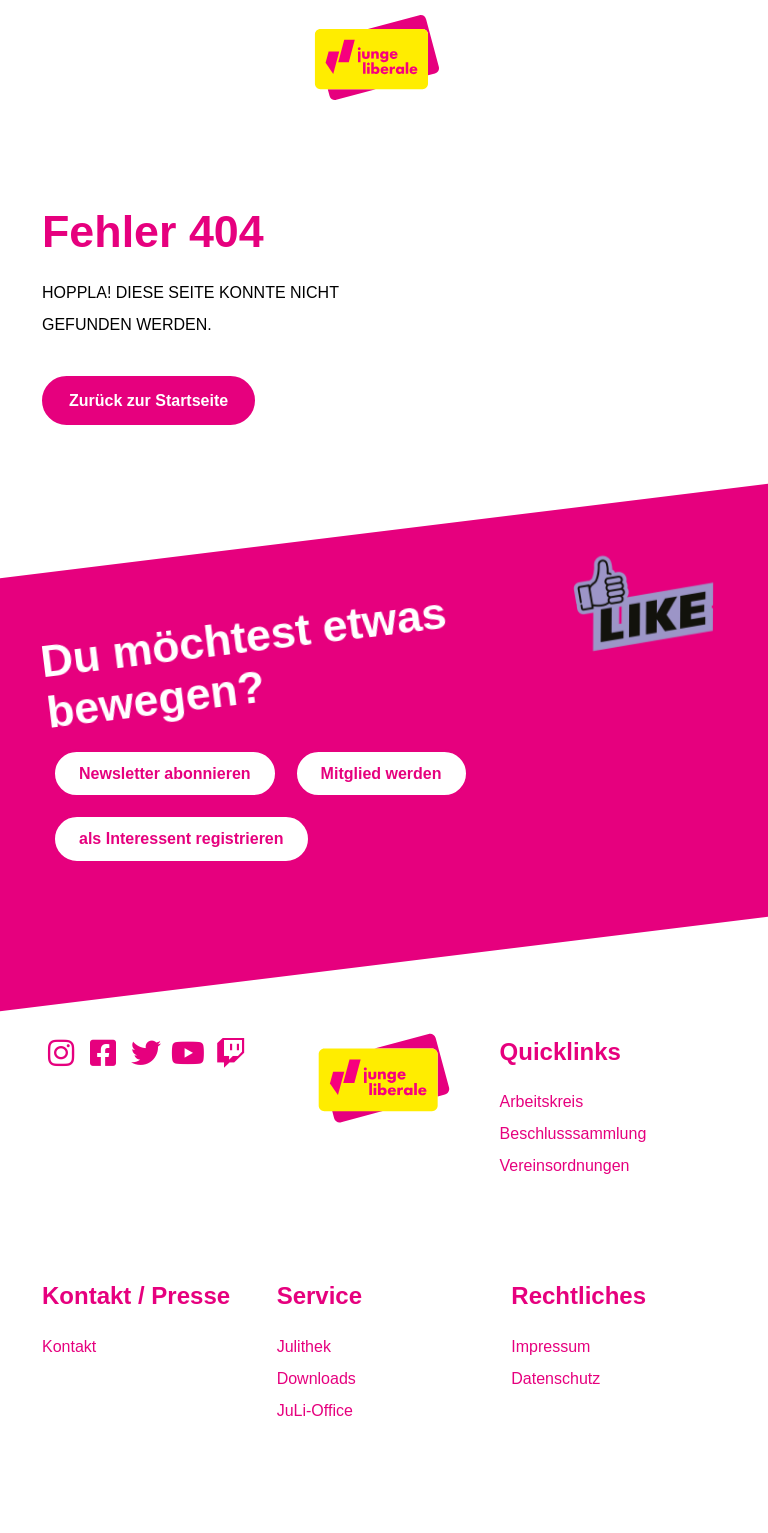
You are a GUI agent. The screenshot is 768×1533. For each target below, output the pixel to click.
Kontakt (69, 1346)
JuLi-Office (315, 1410)
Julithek (304, 1346)
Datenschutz (555, 1378)
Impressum (550, 1346)
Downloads (316, 1378)
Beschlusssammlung (573, 1133)
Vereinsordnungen (565, 1165)
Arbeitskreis (542, 1101)
